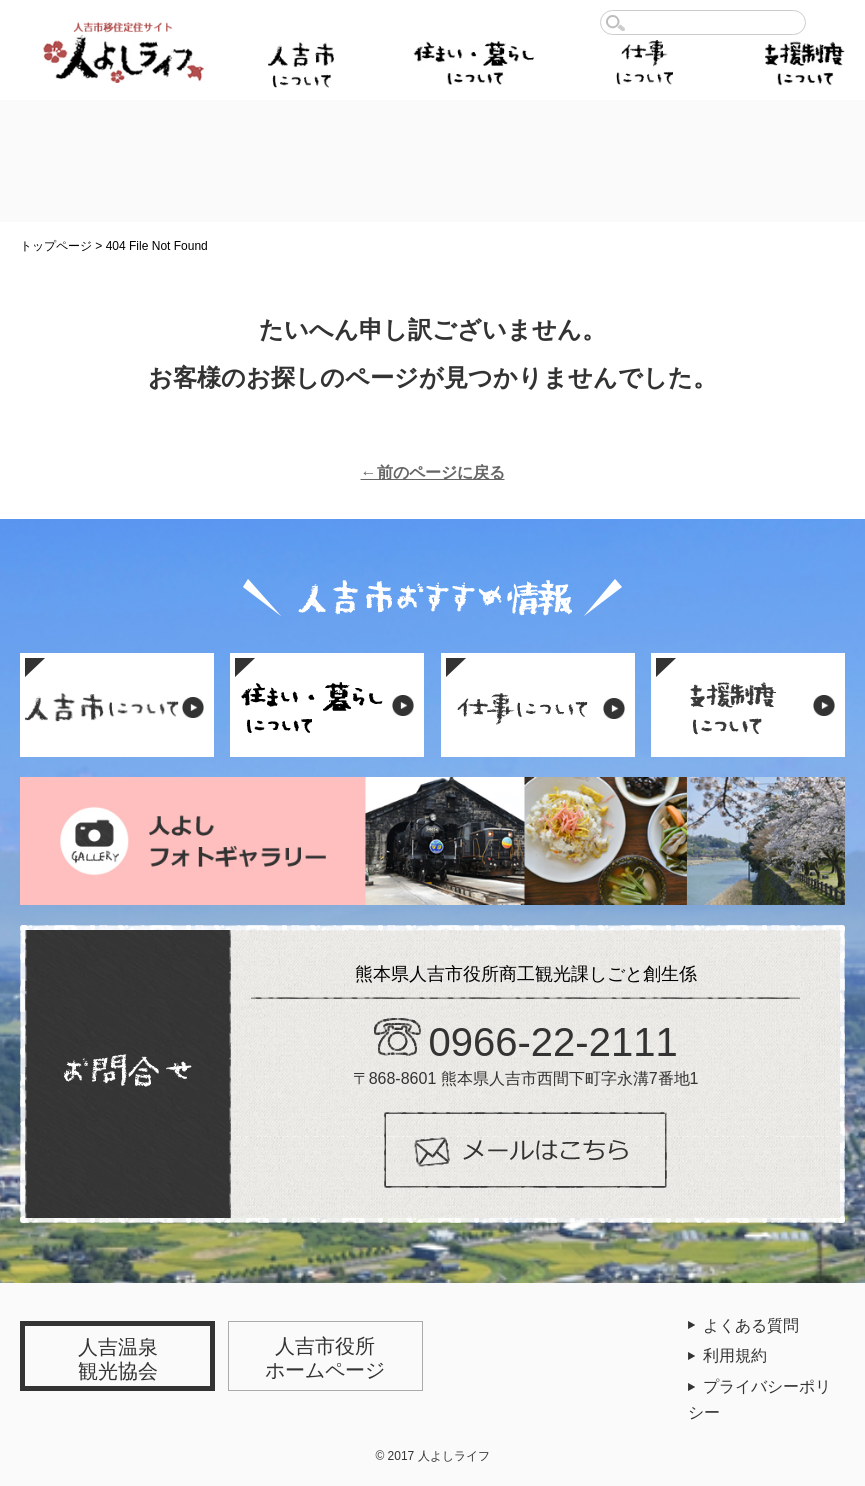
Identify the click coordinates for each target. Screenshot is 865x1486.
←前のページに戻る (433, 472)
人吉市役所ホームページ (325, 1358)
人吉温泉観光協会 (118, 1359)
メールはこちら (525, 1150)
